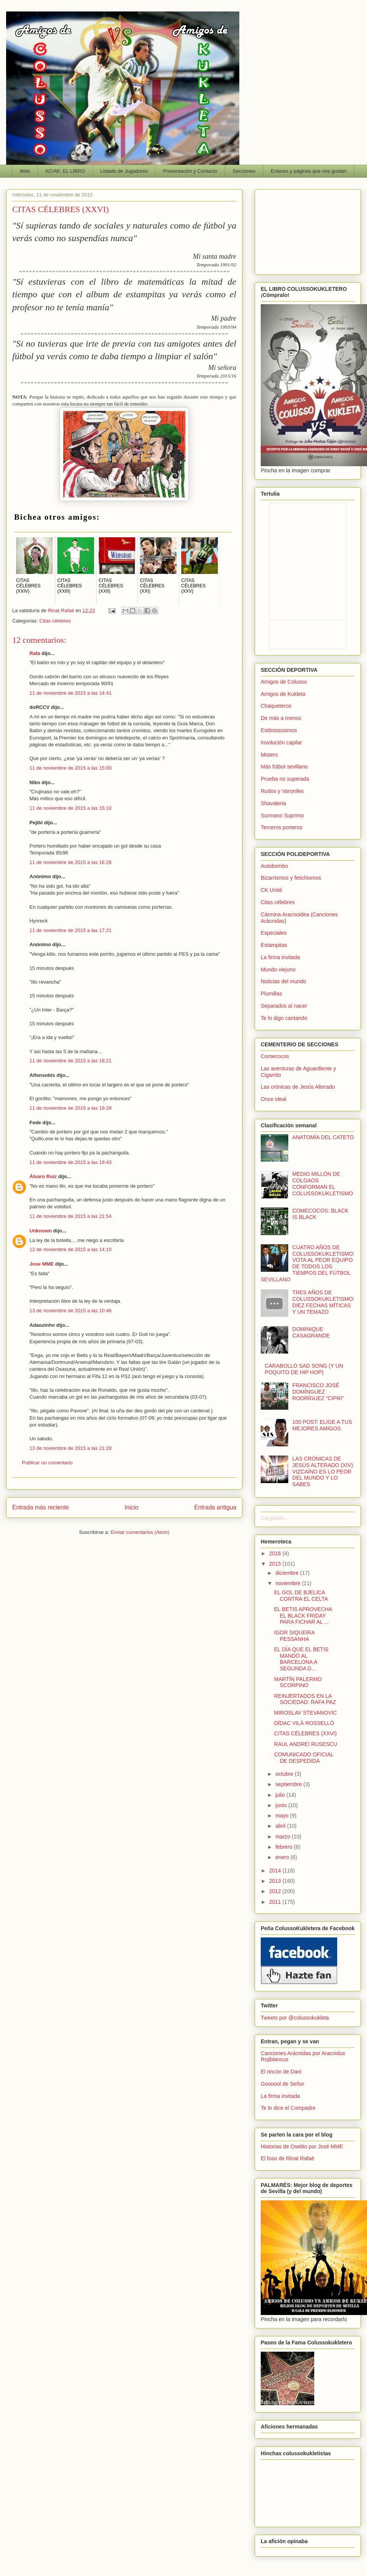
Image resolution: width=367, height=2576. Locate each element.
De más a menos (281, 718)
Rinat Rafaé (61, 610)
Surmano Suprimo (282, 815)
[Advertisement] (308, 230)
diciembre (287, 1573)
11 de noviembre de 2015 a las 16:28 (70, 862)
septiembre (289, 1784)
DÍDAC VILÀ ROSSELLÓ (304, 1723)
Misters (269, 755)
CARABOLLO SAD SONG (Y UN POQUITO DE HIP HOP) (304, 1369)
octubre (285, 1774)
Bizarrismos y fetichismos (291, 878)
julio (280, 1795)
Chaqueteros (276, 706)
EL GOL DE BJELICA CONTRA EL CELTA (301, 1595)
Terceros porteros (281, 827)
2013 (276, 1881)
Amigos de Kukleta (283, 694)
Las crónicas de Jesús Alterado (298, 1087)
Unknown (40, 1231)
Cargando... (275, 1518)
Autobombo (274, 866)
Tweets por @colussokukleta (295, 2018)
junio (281, 1805)
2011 (276, 1902)
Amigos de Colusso (284, 682)
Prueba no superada (285, 779)
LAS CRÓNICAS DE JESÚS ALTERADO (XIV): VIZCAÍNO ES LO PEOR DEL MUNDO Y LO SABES (323, 1471)
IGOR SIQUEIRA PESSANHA (294, 1635)
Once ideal (273, 1099)
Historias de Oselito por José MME (302, 2146)
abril (281, 1826)
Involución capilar (281, 742)
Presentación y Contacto (190, 171)
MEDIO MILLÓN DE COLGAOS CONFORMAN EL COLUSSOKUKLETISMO (322, 1183)
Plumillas (271, 994)
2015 (276, 1564)
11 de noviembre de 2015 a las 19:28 (70, 1108)
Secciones (243, 171)
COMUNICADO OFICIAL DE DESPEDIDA (303, 1757)
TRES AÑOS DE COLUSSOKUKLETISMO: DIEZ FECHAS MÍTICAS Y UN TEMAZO (323, 1302)
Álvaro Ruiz (43, 1176)
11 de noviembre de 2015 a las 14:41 (70, 693)
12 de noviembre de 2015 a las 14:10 (70, 1249)
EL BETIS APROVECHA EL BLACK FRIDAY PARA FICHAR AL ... (303, 1615)
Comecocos (275, 1056)
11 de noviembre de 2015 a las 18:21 (70, 1060)
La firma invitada (280, 957)
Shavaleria (273, 803)
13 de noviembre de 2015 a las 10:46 (70, 1310)
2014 (276, 1871)
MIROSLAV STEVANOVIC (305, 1713)
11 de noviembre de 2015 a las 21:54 (70, 1216)
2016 (276, 1553)
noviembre (288, 1583)
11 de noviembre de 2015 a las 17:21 (70, 930)
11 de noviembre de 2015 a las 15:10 (70, 808)
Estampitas (274, 945)
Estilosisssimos (279, 730)
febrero (284, 1847)
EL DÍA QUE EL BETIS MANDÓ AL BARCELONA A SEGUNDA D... (301, 1658)
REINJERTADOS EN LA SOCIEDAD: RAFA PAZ (305, 1699)
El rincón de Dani (281, 2072)
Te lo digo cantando (284, 1018)
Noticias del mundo (283, 981)
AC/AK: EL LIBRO (65, 171)
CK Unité (271, 890)
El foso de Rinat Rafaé (287, 2158)
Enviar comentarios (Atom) (139, 1532)
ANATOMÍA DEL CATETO (323, 1137)
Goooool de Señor (282, 2084)
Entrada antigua (215, 1507)
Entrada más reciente (40, 1507)
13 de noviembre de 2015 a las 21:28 (70, 1448)
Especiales (274, 933)
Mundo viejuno (278, 969)
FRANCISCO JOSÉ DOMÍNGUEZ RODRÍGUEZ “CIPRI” (318, 1391)
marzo (283, 1837)
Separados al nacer (284, 1006)
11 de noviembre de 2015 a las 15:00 (70, 768)
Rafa (34, 653)
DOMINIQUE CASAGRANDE (311, 1332)
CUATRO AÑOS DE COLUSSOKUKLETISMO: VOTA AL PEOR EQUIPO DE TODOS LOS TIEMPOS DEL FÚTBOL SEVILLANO (307, 1263)
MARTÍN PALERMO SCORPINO (298, 1682)
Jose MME (41, 1264)
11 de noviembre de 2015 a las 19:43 (70, 1162)
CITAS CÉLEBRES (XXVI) (305, 1733)
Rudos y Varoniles (282, 791)
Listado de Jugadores (124, 171)
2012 (276, 1891)
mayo (282, 1815)
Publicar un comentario (47, 1463)
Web (25, 171)
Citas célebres (55, 621)
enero (283, 1857)
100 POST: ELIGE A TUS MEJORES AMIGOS (322, 1425)
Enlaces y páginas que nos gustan (308, 171)
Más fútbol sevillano (284, 767)
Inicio (131, 1507)
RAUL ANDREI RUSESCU (305, 1744)
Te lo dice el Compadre (288, 2108)
